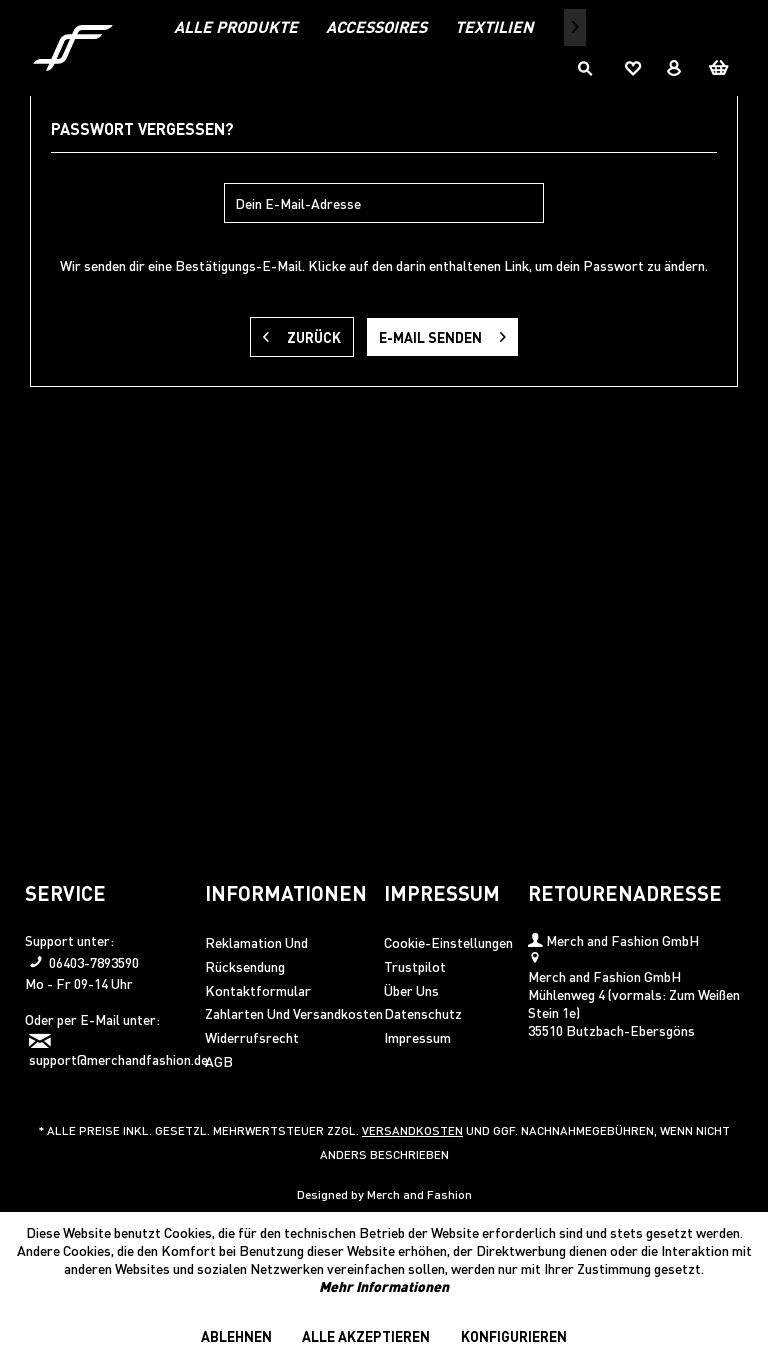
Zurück (302, 333)
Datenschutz (423, 1013)
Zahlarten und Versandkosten (294, 1013)
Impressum (417, 1037)
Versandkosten (412, 1130)
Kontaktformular (258, 990)
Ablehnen (236, 1336)
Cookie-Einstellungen (448, 942)
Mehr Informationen (384, 1286)
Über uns (411, 990)
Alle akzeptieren (366, 1336)
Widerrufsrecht (252, 1037)
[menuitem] (236, 26)
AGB (219, 1061)
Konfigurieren (514, 1336)
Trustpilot (415, 966)
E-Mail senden (442, 333)
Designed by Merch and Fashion (384, 1194)
